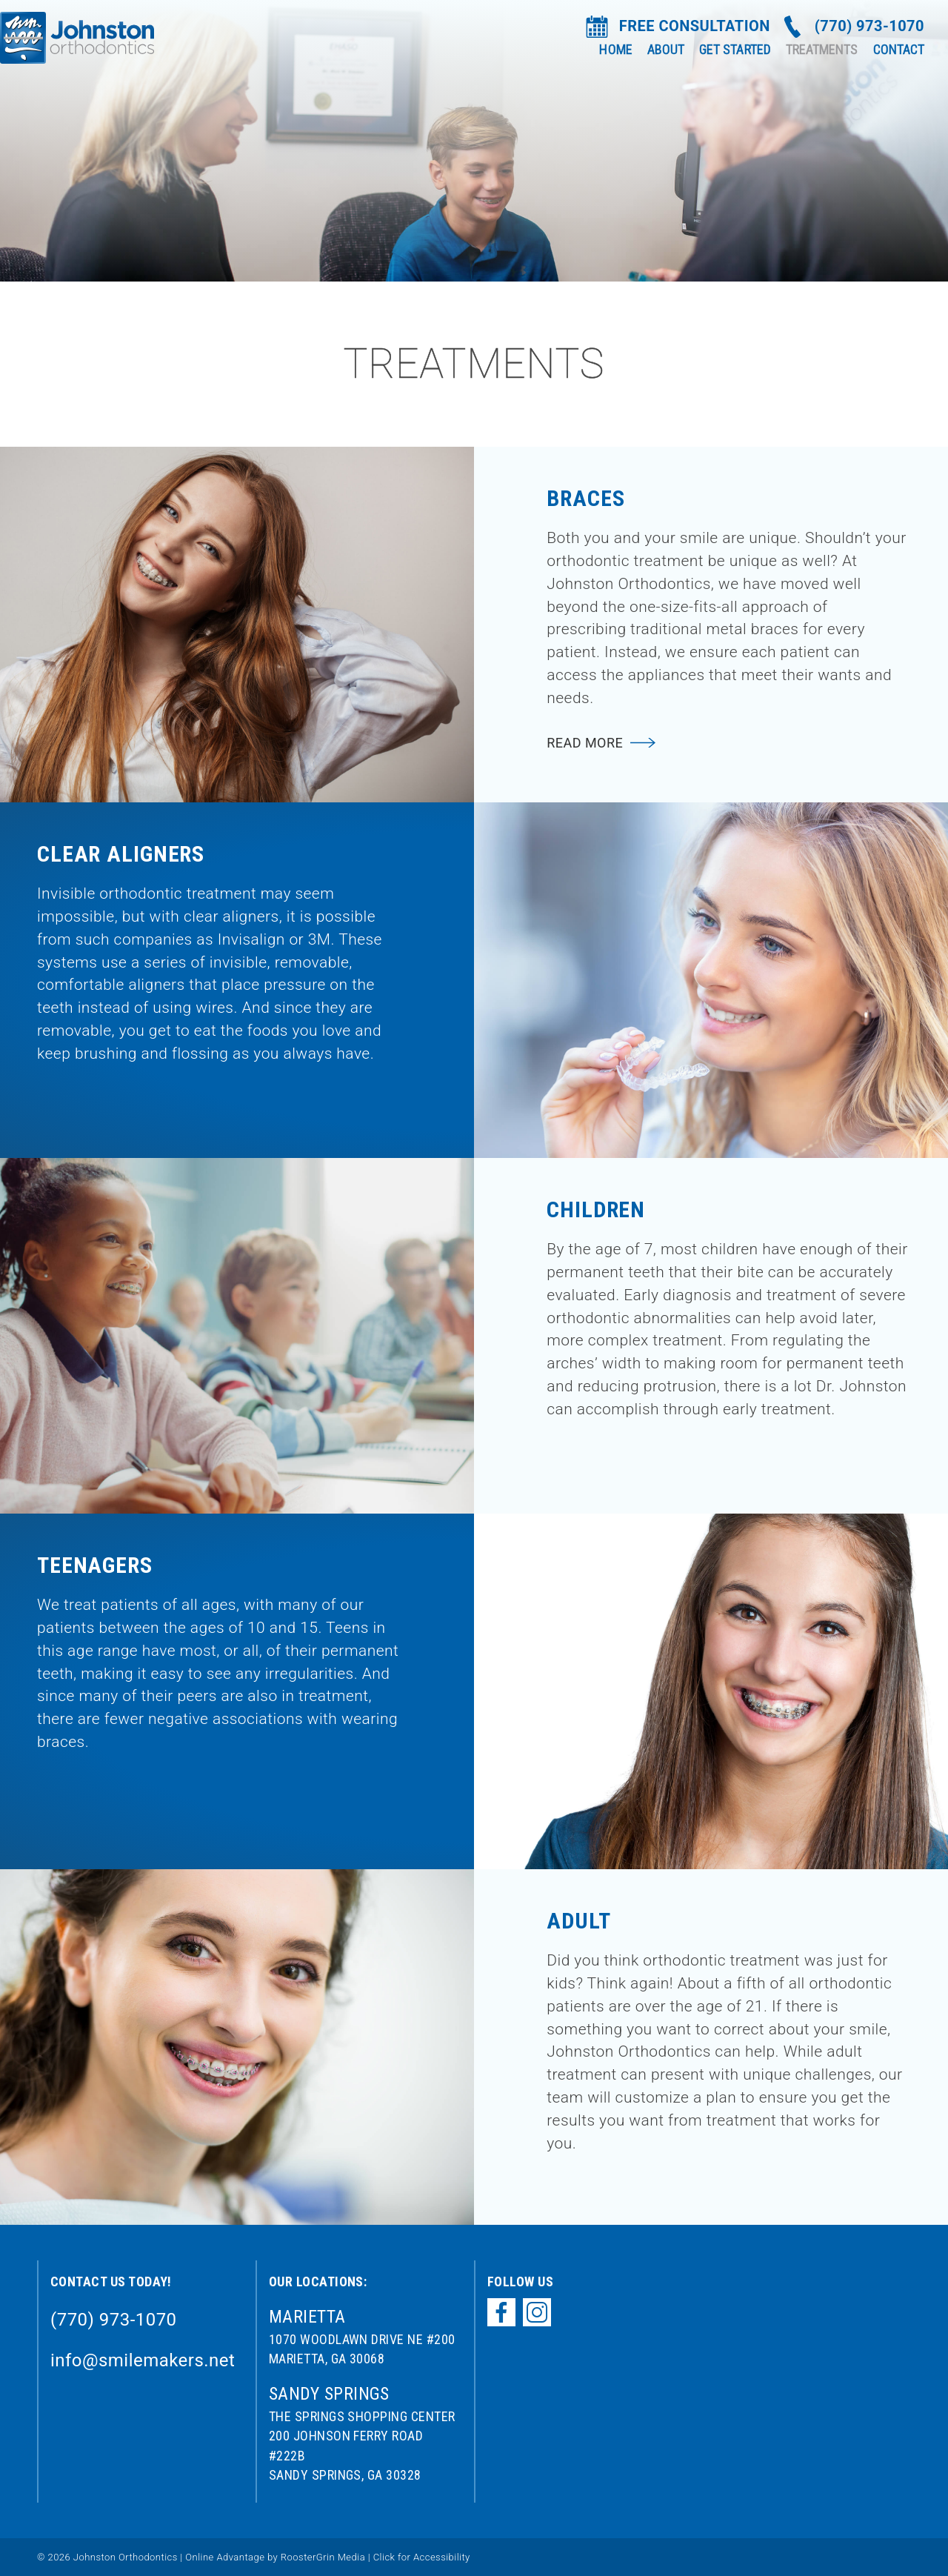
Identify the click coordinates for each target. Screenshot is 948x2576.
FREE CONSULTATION (694, 26)
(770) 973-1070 (869, 26)
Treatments (822, 49)
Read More (585, 742)
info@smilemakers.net (142, 2360)
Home (615, 49)
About (665, 49)
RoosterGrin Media (323, 2557)
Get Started (735, 49)
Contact (898, 49)
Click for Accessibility (420, 2557)
